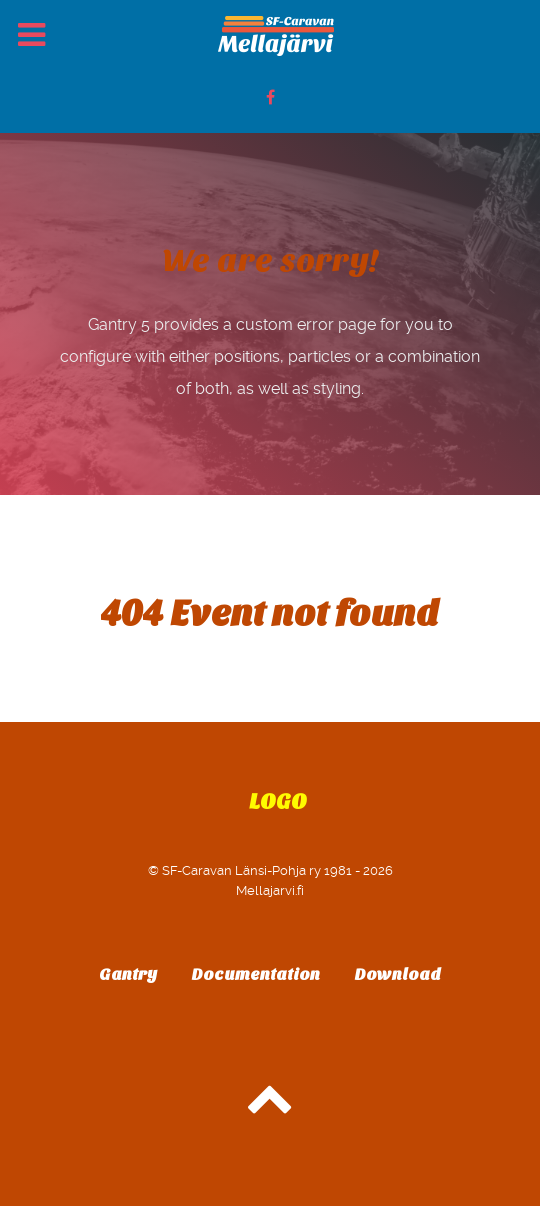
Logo (278, 802)
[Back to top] (270, 1108)
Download (398, 974)
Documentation (256, 974)
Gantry (128, 974)
